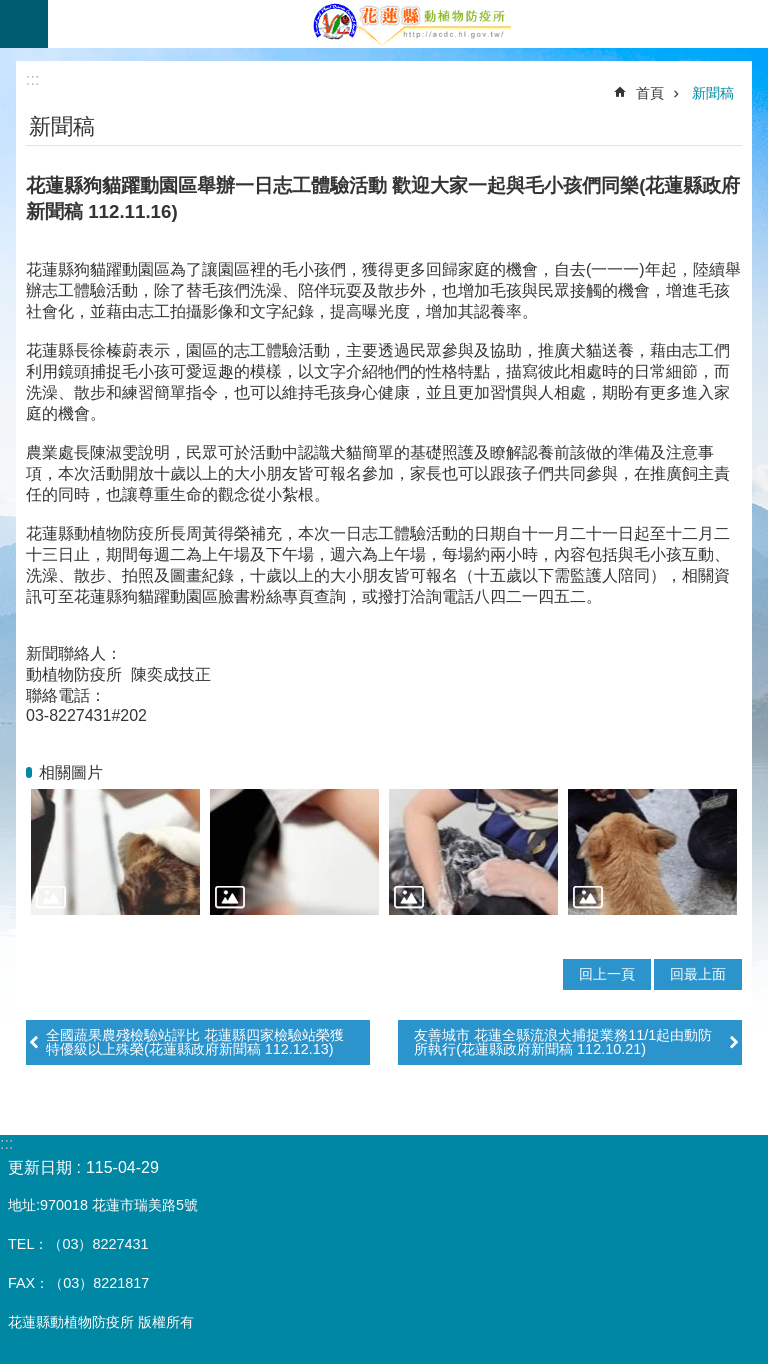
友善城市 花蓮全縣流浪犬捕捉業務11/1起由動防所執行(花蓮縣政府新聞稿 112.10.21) (563, 1042)
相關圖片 (71, 772)
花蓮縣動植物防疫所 (408, 24)
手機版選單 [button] (24, 24)
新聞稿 (713, 93)
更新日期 (40, 1167)
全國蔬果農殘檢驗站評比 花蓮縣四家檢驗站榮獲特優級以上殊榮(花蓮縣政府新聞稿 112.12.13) (195, 1042)
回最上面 (698, 974)
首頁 (650, 93)
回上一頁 (607, 974)
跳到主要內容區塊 (10, 10)
